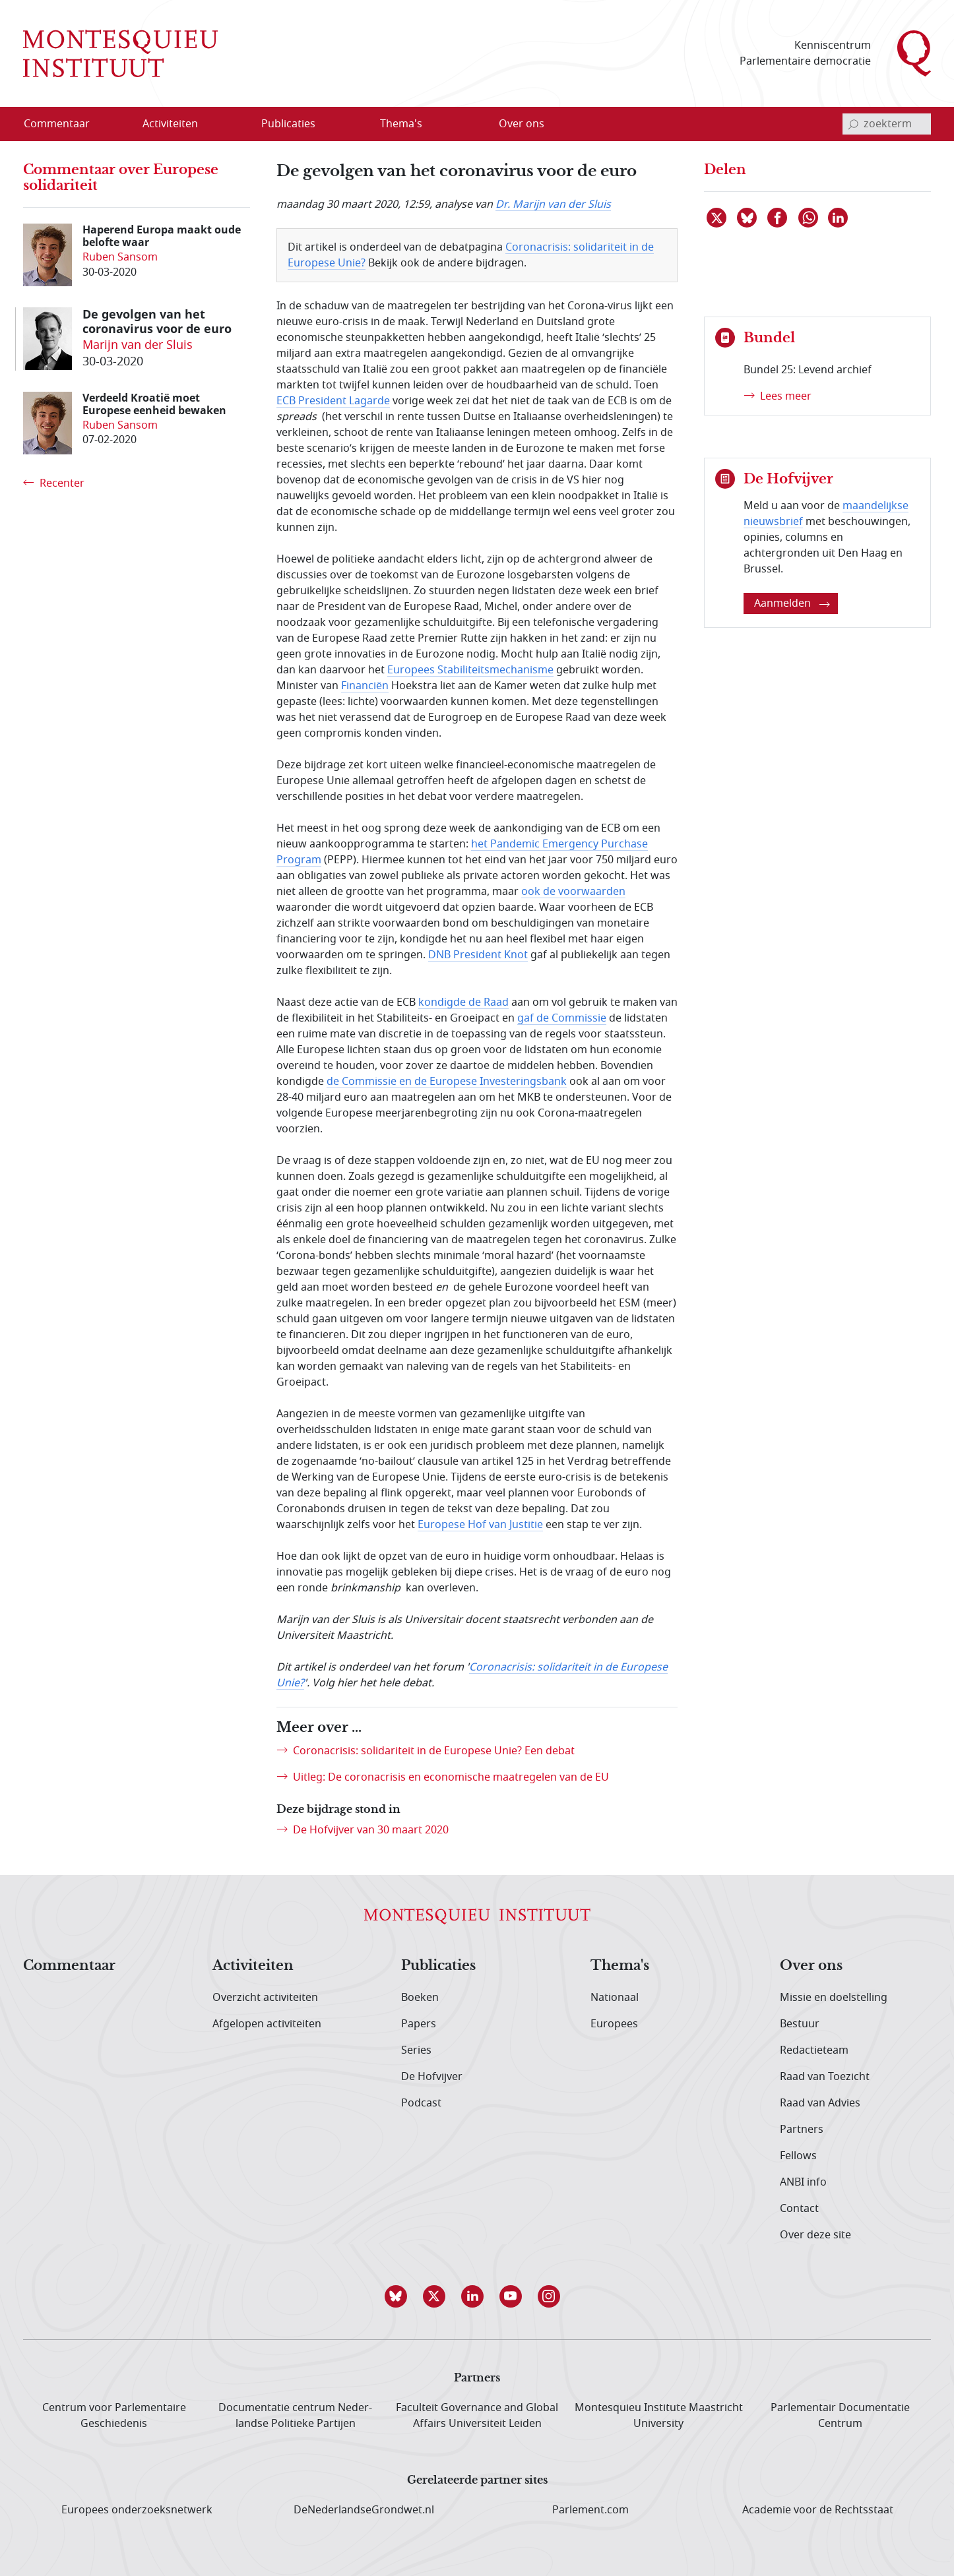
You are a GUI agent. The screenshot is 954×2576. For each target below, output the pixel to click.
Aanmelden (792, 603)
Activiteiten (253, 1966)
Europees (614, 2024)
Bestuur (799, 2024)
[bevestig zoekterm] (853, 124)
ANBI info (803, 2182)
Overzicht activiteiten (265, 1998)
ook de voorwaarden (573, 892)
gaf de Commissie (561, 1018)
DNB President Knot (478, 955)
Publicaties (438, 1966)
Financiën (365, 686)
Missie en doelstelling (833, 1998)
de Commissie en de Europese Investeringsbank (447, 1081)
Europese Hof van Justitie (480, 1525)
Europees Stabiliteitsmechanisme (470, 670)
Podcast (421, 2103)
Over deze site (815, 2235)
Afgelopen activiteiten (266, 2024)
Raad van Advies (820, 2103)
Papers (418, 2024)
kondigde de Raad (463, 1002)
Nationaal (614, 1998)
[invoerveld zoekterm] (887, 124)
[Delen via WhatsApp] (809, 218)
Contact (799, 2209)
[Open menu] (212, 125)
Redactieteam (814, 2050)
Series (416, 2050)
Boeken (420, 1998)
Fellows (798, 2156)
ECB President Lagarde (333, 401)
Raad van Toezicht (825, 2077)
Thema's (619, 1966)
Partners (801, 2129)
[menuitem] (65, 124)
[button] (400, 2296)
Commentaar (69, 1966)
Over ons (811, 1966)
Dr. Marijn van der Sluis (553, 204)
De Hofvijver (431, 2077)
